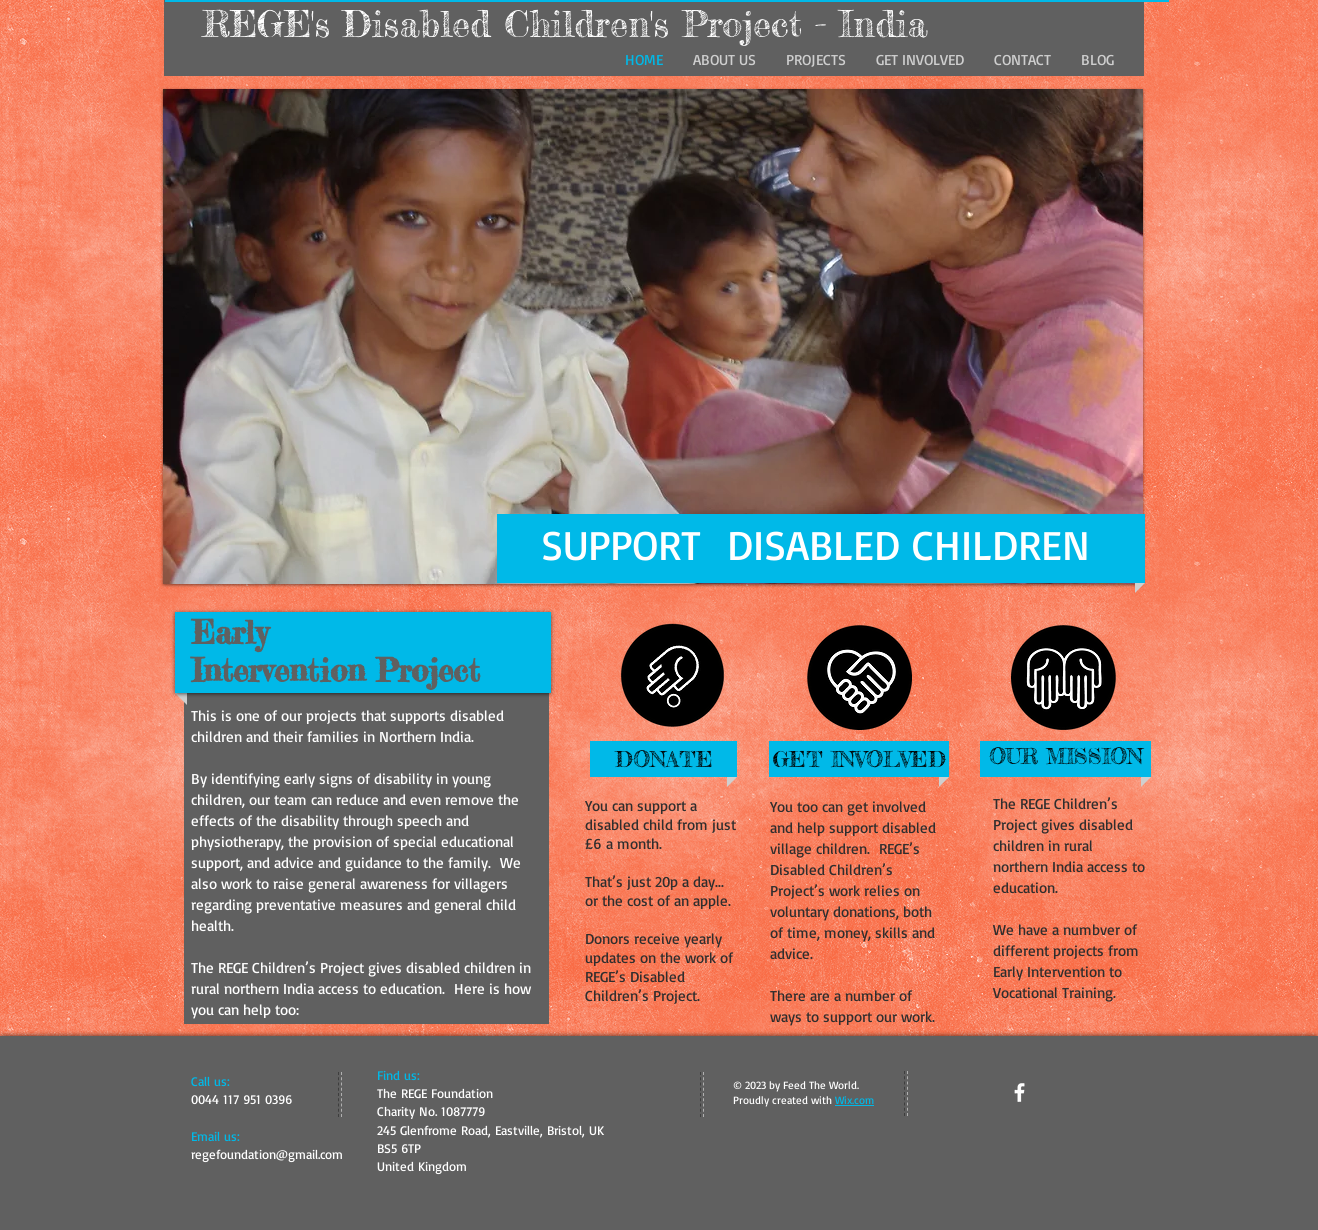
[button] (653, 336)
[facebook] (1019, 1092)
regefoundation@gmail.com (267, 1154)
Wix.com (854, 1100)
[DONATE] (663, 759)
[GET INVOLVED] (859, 759)
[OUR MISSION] (1065, 756)
